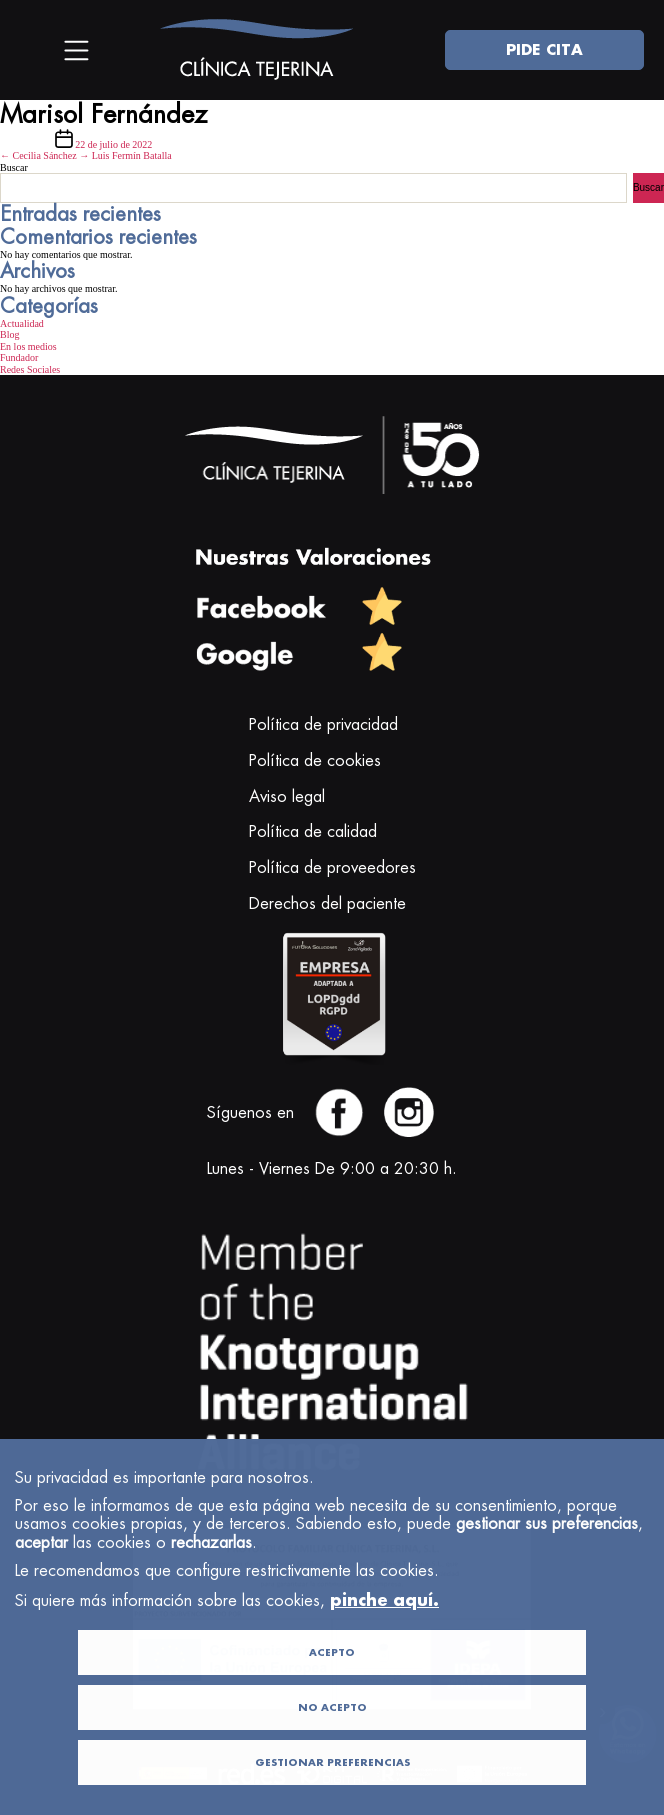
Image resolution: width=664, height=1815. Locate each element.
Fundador (19, 357)
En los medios (28, 346)
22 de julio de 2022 (113, 144)
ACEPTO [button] (332, 1688)
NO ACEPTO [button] (332, 1743)
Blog (9, 334)
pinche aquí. (384, 1635)
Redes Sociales (30, 369)
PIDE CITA (544, 49)
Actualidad (22, 323)
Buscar (14, 167)
